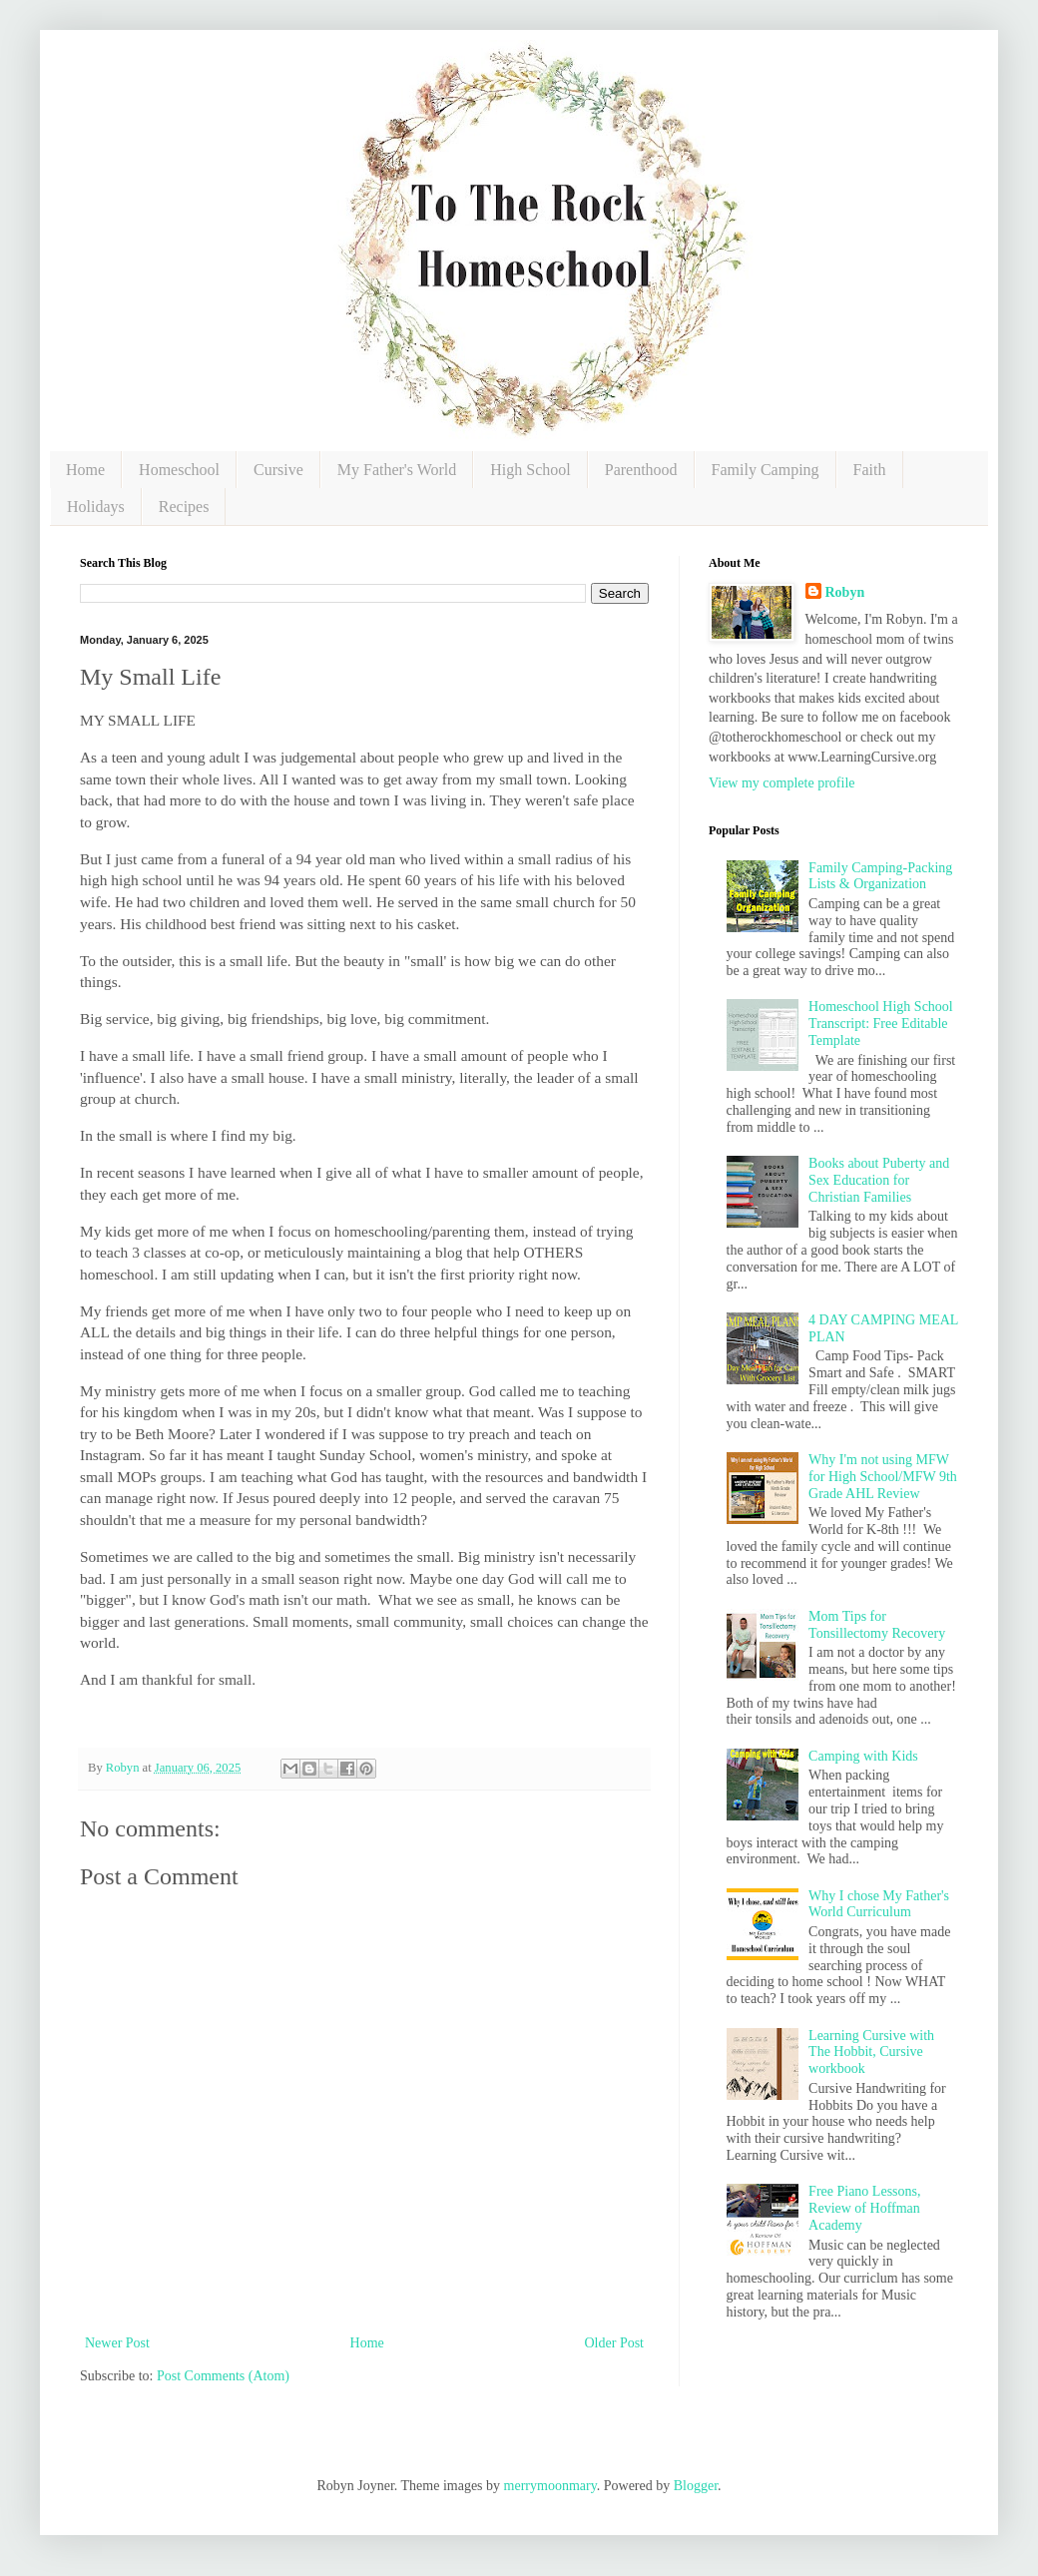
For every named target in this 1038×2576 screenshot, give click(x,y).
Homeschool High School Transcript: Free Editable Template (880, 1023)
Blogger (696, 2485)
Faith (869, 469)
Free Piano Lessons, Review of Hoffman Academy (864, 2208)
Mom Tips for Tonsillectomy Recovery (876, 1625)
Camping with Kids (863, 1756)
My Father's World (397, 469)
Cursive (278, 469)
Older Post (615, 2342)
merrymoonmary (550, 2485)
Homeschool (179, 469)
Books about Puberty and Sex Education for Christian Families (878, 1180)
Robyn (845, 592)
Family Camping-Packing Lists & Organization (880, 876)
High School (530, 469)
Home (85, 469)
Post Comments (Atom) (223, 2375)
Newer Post (117, 2342)
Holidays (96, 506)
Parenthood (641, 469)
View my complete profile (782, 782)
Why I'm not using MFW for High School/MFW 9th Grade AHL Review (882, 1476)
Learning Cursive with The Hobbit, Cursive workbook (871, 2052)
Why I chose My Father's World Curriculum (878, 1904)
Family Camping (765, 469)
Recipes (184, 506)
